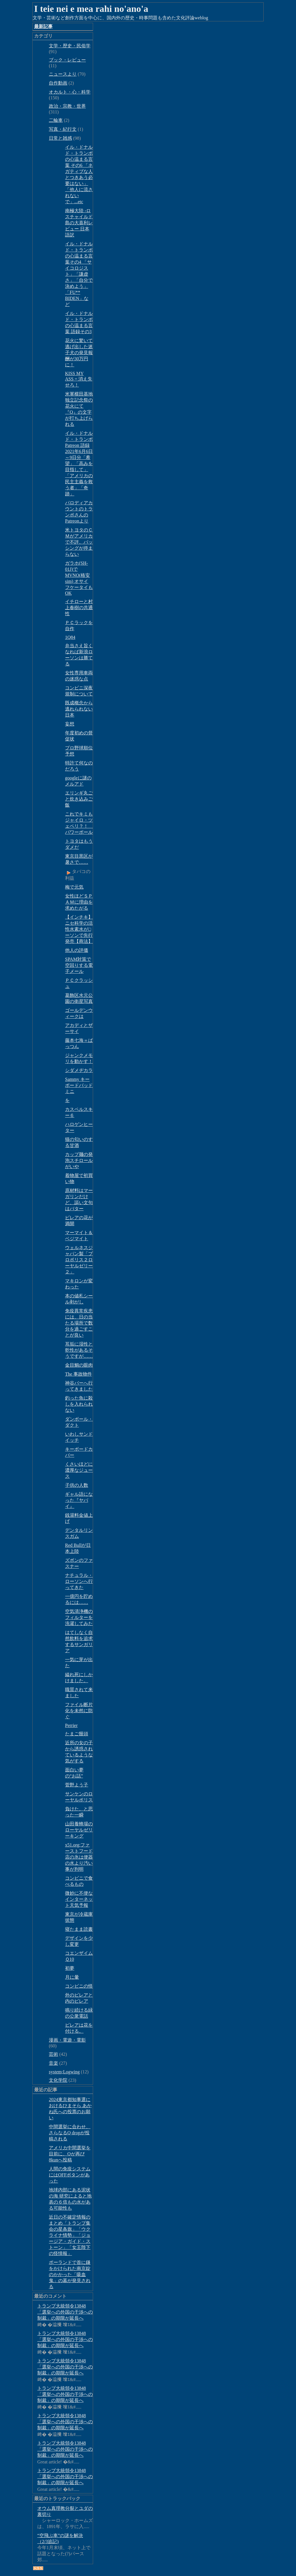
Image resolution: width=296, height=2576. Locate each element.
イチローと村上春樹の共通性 (79, 607)
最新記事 (43, 26)
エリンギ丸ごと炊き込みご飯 (79, 798)
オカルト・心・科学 (69, 91)
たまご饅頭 (76, 1733)
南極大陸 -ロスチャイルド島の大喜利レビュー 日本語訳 (79, 222)
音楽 (53, 2063)
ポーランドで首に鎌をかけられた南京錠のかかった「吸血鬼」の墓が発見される (69, 2274)
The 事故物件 (78, 1374)
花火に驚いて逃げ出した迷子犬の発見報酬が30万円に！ (79, 352)
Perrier (71, 1725)
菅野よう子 (76, 1784)
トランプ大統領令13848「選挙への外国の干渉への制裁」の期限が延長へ (65, 2312)
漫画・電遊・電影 (67, 2040)
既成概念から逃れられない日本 (79, 708)
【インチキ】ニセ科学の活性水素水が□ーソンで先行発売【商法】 (79, 929)
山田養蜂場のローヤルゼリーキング (79, 1829)
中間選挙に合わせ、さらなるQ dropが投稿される (69, 2132)
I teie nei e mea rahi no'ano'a (91, 8)
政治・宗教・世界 (67, 106)
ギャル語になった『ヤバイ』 (79, 1500)
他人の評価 (76, 950)
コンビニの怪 (79, 1986)
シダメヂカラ (79, 1070)
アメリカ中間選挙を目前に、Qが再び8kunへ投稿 (69, 2153)
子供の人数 (76, 1485)
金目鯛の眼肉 (79, 1365)
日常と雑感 (60, 138)
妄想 (69, 723)
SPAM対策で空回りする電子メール (79, 965)
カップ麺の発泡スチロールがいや (79, 1160)
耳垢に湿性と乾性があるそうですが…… (79, 1350)
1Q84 (70, 637)
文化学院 (58, 2080)
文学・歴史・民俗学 (69, 45)
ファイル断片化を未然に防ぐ (79, 1710)
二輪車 (56, 120)
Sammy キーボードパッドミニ (79, 1085)
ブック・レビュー (67, 59)
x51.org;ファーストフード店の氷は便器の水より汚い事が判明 (79, 1857)
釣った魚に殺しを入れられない (79, 1404)
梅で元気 (74, 887)
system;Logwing (64, 2071)
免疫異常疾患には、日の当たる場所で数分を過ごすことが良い (79, 1323)
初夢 (69, 1968)
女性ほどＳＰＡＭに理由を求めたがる (79, 902)
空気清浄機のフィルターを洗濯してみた (79, 1617)
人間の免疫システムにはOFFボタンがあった (69, 2174)
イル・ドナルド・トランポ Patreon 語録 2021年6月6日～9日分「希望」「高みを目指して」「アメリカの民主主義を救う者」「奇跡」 (79, 463)
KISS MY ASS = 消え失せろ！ (78, 379)
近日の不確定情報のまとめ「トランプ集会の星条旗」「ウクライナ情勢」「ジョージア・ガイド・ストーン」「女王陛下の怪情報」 (69, 2235)
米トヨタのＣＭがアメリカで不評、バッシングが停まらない (79, 542)
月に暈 (72, 1977)
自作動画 (58, 83)
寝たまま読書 (79, 1929)
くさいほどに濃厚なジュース (79, 1470)
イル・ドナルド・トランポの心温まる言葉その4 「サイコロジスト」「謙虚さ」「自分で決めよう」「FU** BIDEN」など (79, 274)
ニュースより (63, 74)
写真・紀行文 (63, 129)
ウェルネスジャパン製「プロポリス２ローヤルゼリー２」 (79, 1259)
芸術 (53, 2054)
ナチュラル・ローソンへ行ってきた (79, 1581)
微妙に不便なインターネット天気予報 (79, 1899)
